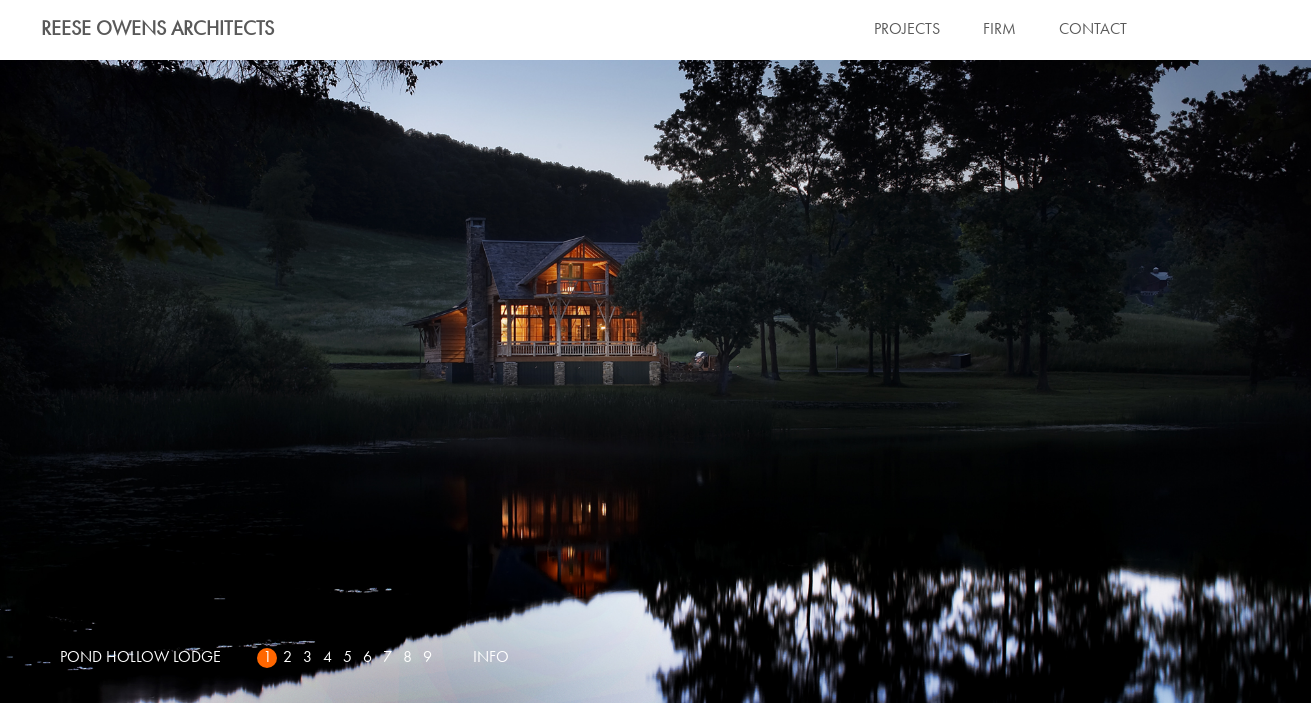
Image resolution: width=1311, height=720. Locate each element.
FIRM (999, 30)
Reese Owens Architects (157, 30)
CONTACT (1093, 30)
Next (655, 381)
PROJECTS (907, 30)
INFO (491, 658)
